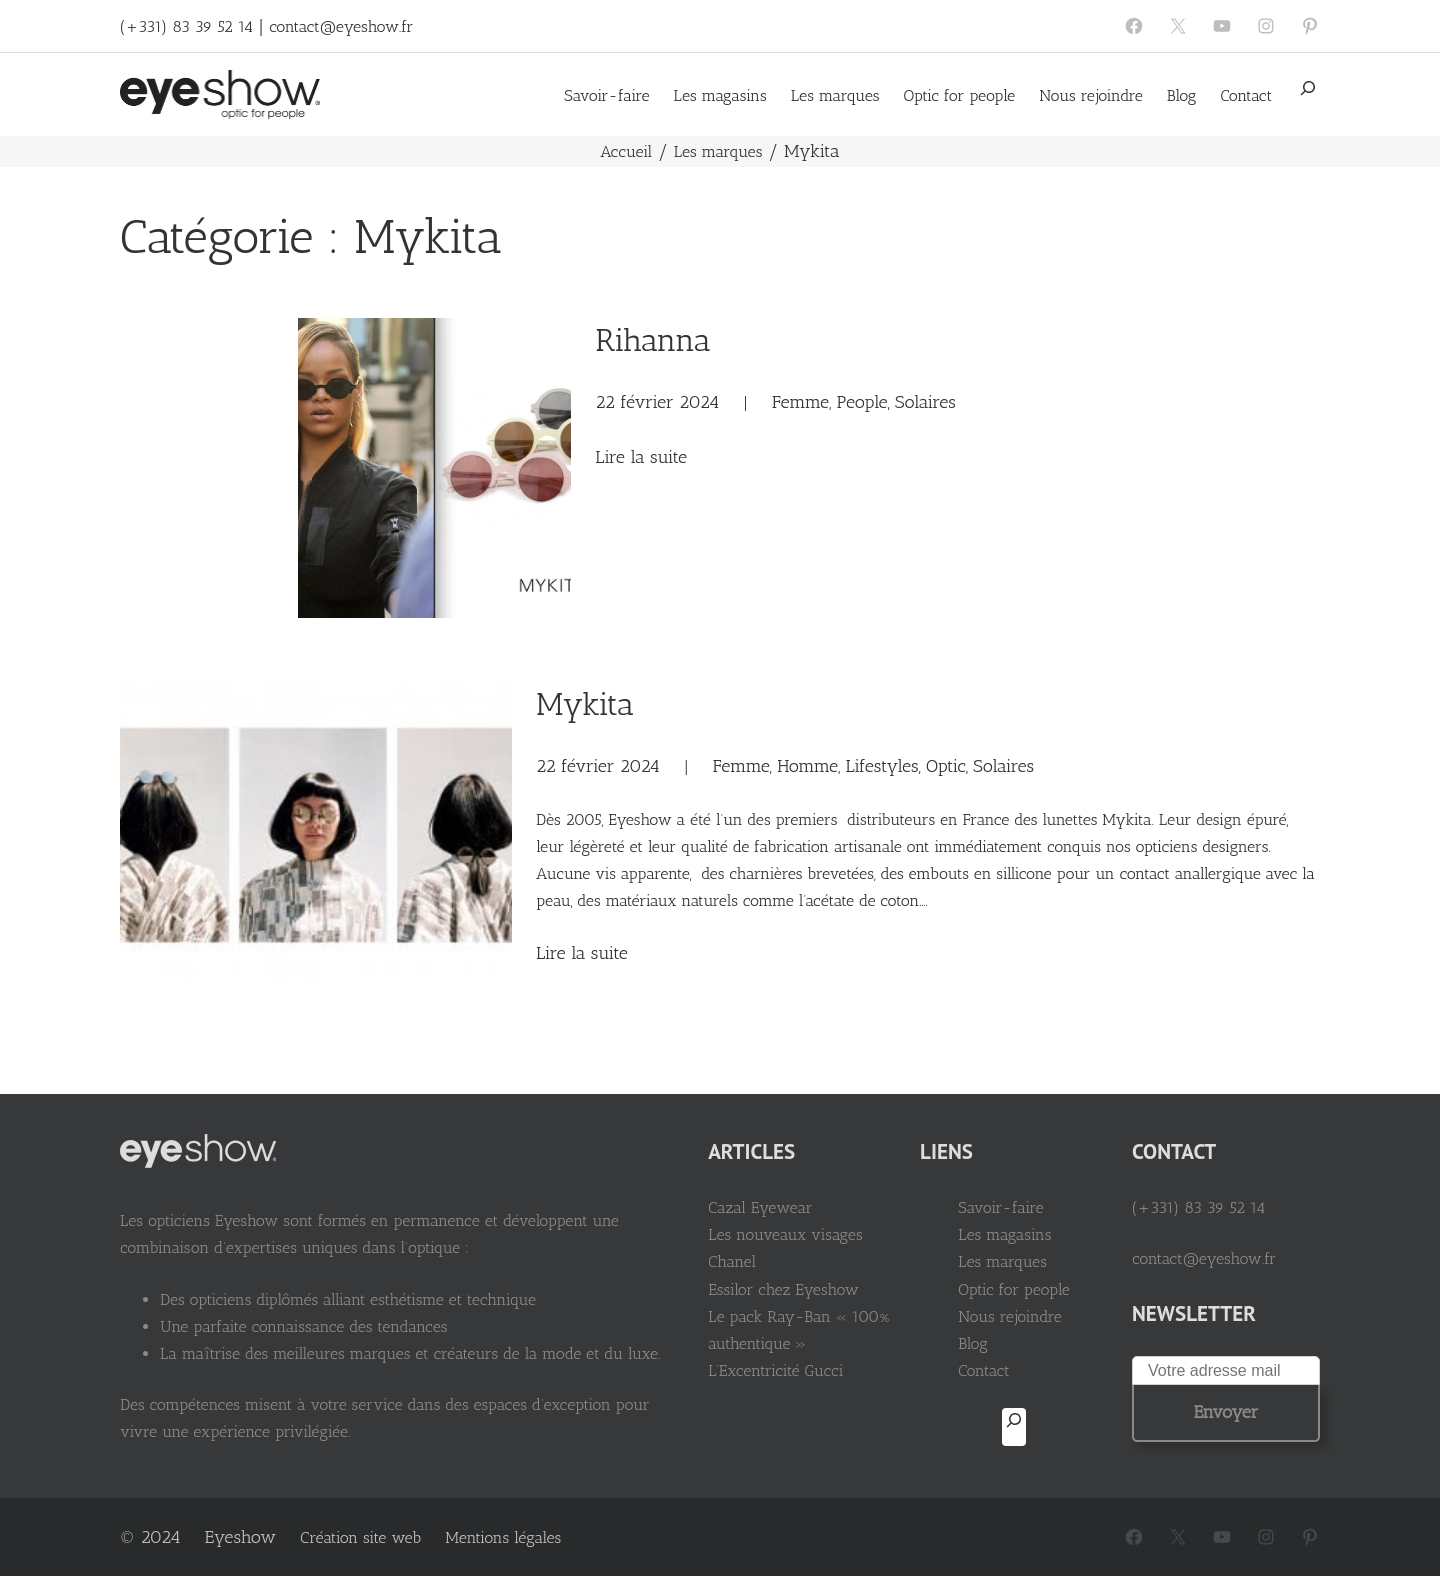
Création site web (360, 1537)
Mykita (585, 704)
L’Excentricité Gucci (775, 1370)
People (862, 402)
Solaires (925, 402)
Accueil (626, 151)
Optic (946, 766)
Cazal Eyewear (760, 1207)
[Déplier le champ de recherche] (1308, 95)
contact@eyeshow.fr (341, 26)
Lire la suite (641, 457)
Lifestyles (882, 766)
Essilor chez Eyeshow (783, 1289)
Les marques (718, 151)
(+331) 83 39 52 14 (186, 26)
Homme (807, 766)
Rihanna (653, 340)
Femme (800, 402)
